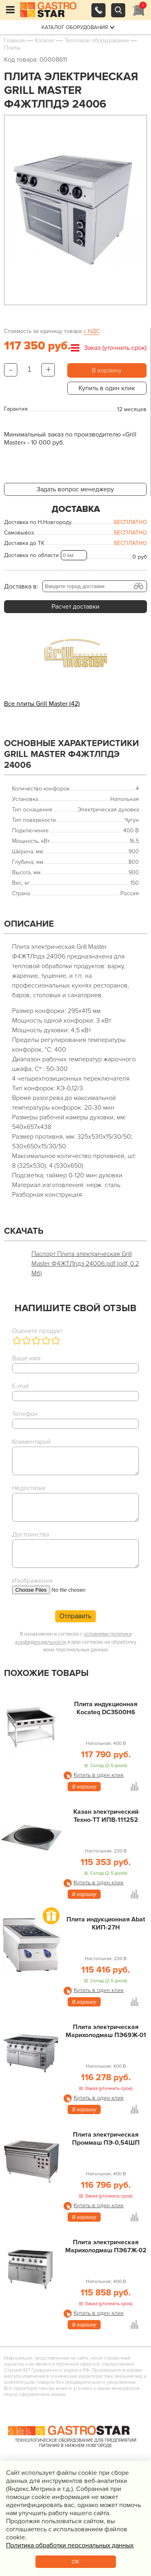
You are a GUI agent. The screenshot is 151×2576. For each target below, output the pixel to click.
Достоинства (30, 1534)
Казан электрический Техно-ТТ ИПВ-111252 (106, 1816)
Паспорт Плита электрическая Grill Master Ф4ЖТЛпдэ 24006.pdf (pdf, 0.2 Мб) (85, 1263)
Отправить (75, 1616)
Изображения (32, 1581)
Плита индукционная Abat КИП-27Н (105, 1923)
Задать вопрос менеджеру (75, 489)
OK (75, 2562)
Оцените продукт (37, 1331)
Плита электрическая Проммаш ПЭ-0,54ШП (106, 2139)
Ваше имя (26, 1358)
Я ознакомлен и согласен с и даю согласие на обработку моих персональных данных (75, 1642)
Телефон (25, 1414)
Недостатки (29, 1488)
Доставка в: (21, 586)
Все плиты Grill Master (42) (42, 704)
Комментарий (31, 1442)
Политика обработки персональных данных (70, 2545)
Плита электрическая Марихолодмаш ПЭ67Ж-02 (106, 2246)
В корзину (107, 370)
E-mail (20, 1386)
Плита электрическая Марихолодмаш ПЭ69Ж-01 (106, 2031)
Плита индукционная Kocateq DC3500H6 (105, 1708)
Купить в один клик (107, 388)
